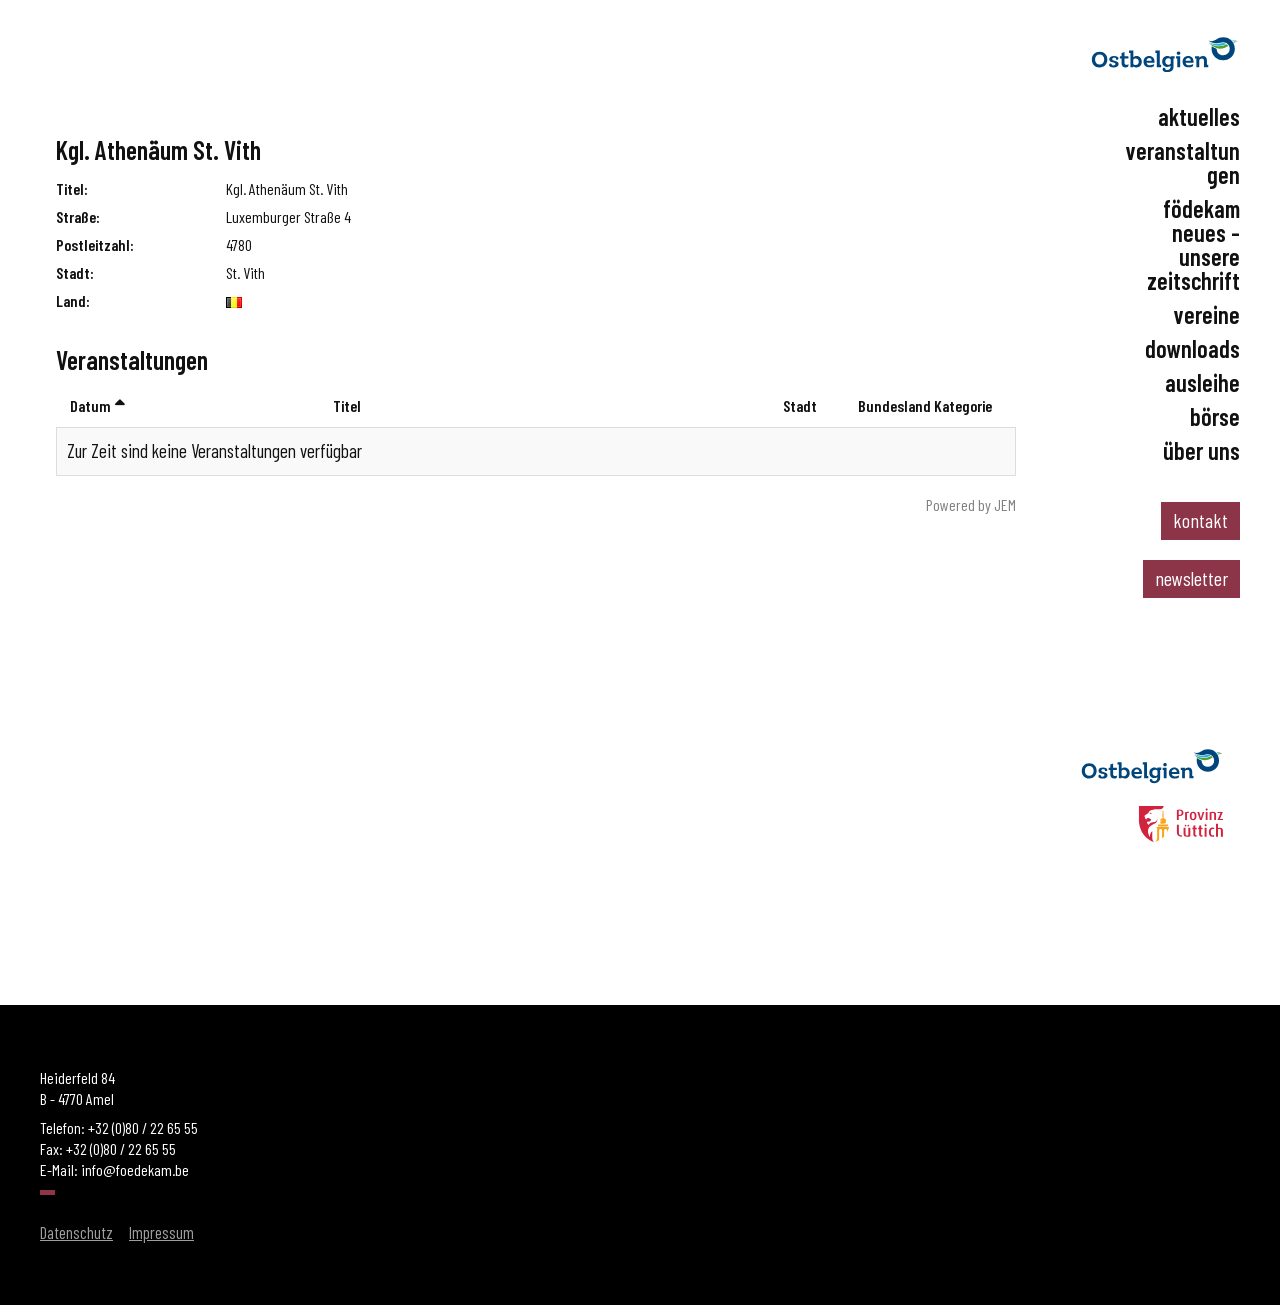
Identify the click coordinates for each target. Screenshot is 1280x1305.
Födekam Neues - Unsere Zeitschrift (1193, 245)
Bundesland (894, 405)
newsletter (1191, 578)
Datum (97, 405)
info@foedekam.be (135, 1169)
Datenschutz (76, 1232)
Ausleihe (1202, 383)
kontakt (1200, 520)
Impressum (161, 1232)
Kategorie (963, 405)
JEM (1005, 504)
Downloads (1192, 349)
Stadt (800, 405)
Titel (347, 405)
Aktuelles (1199, 117)
